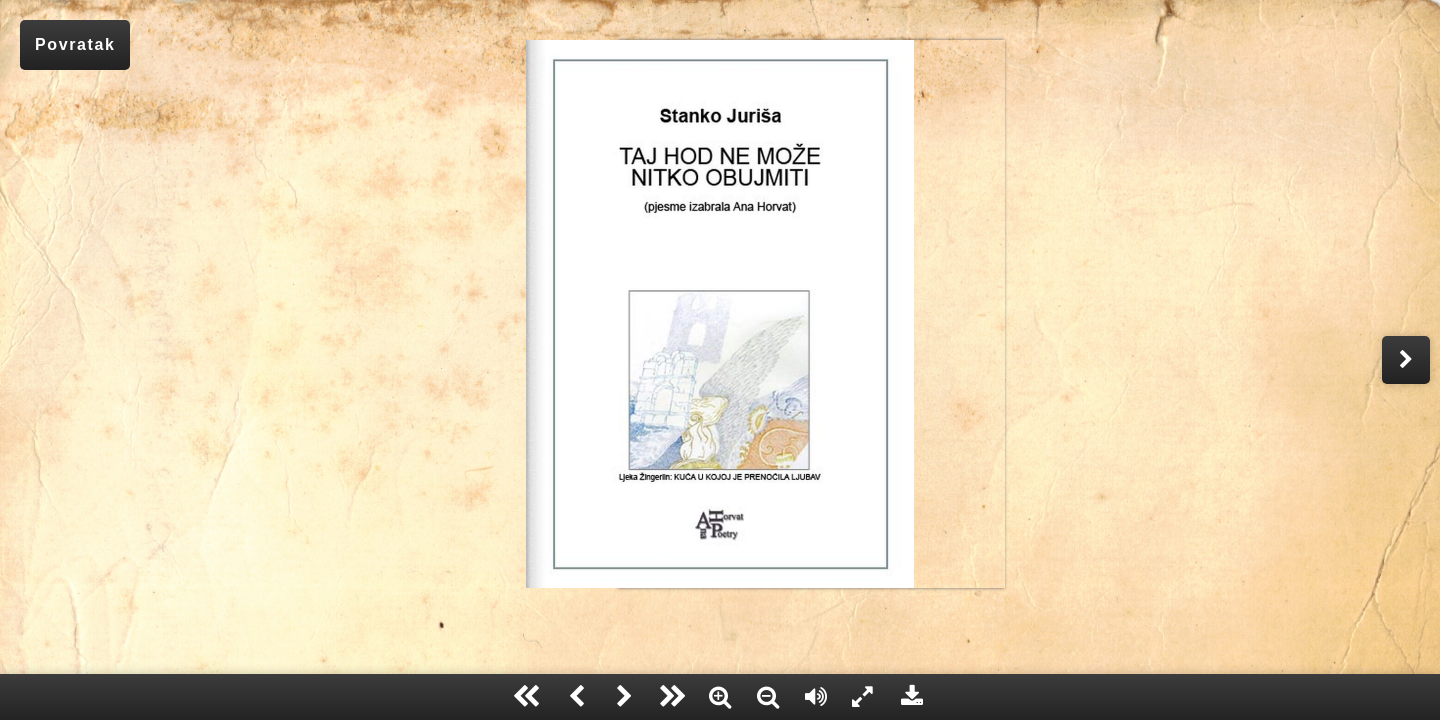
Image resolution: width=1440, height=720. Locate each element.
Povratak (75, 44)
